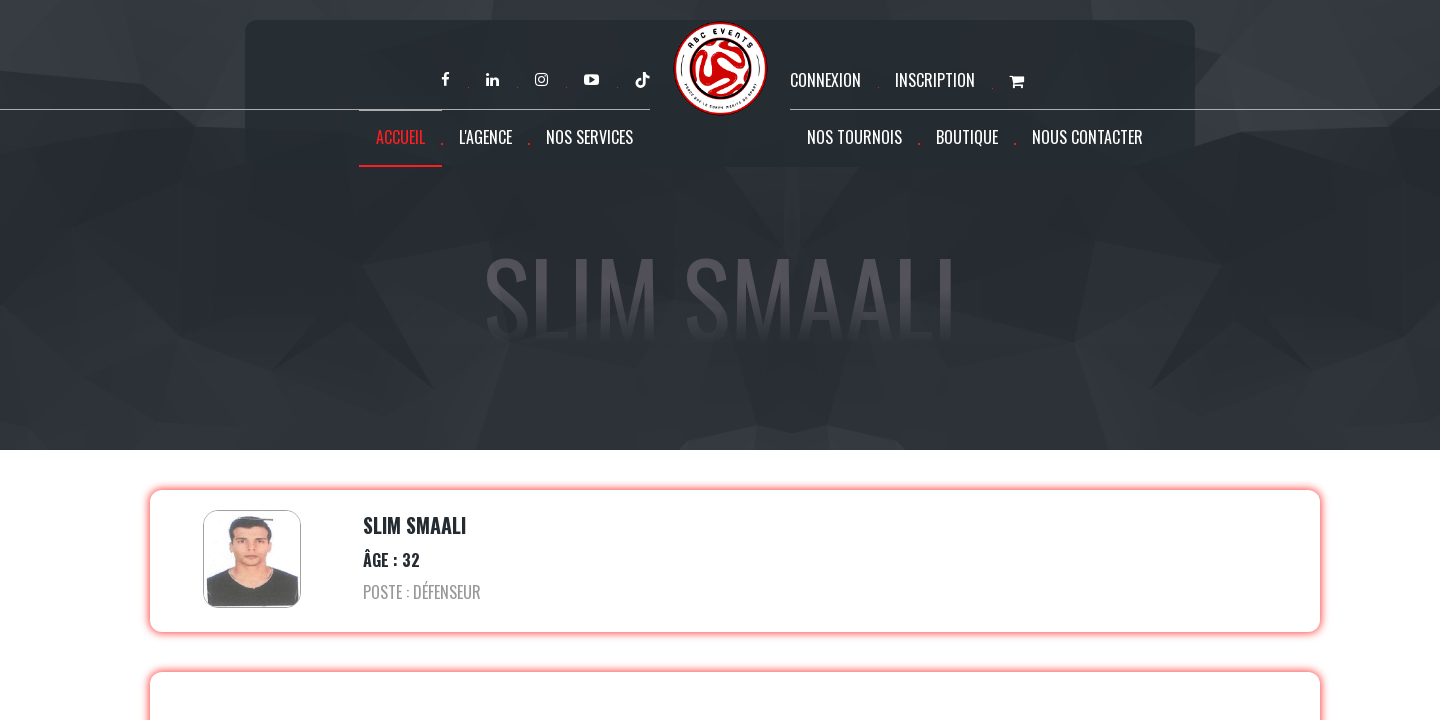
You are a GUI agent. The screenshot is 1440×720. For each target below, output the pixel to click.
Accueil (400, 137)
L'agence (485, 137)
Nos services (589, 137)
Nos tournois (854, 137)
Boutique (967, 137)
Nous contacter (1087, 137)
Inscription (935, 80)
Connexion (825, 80)
